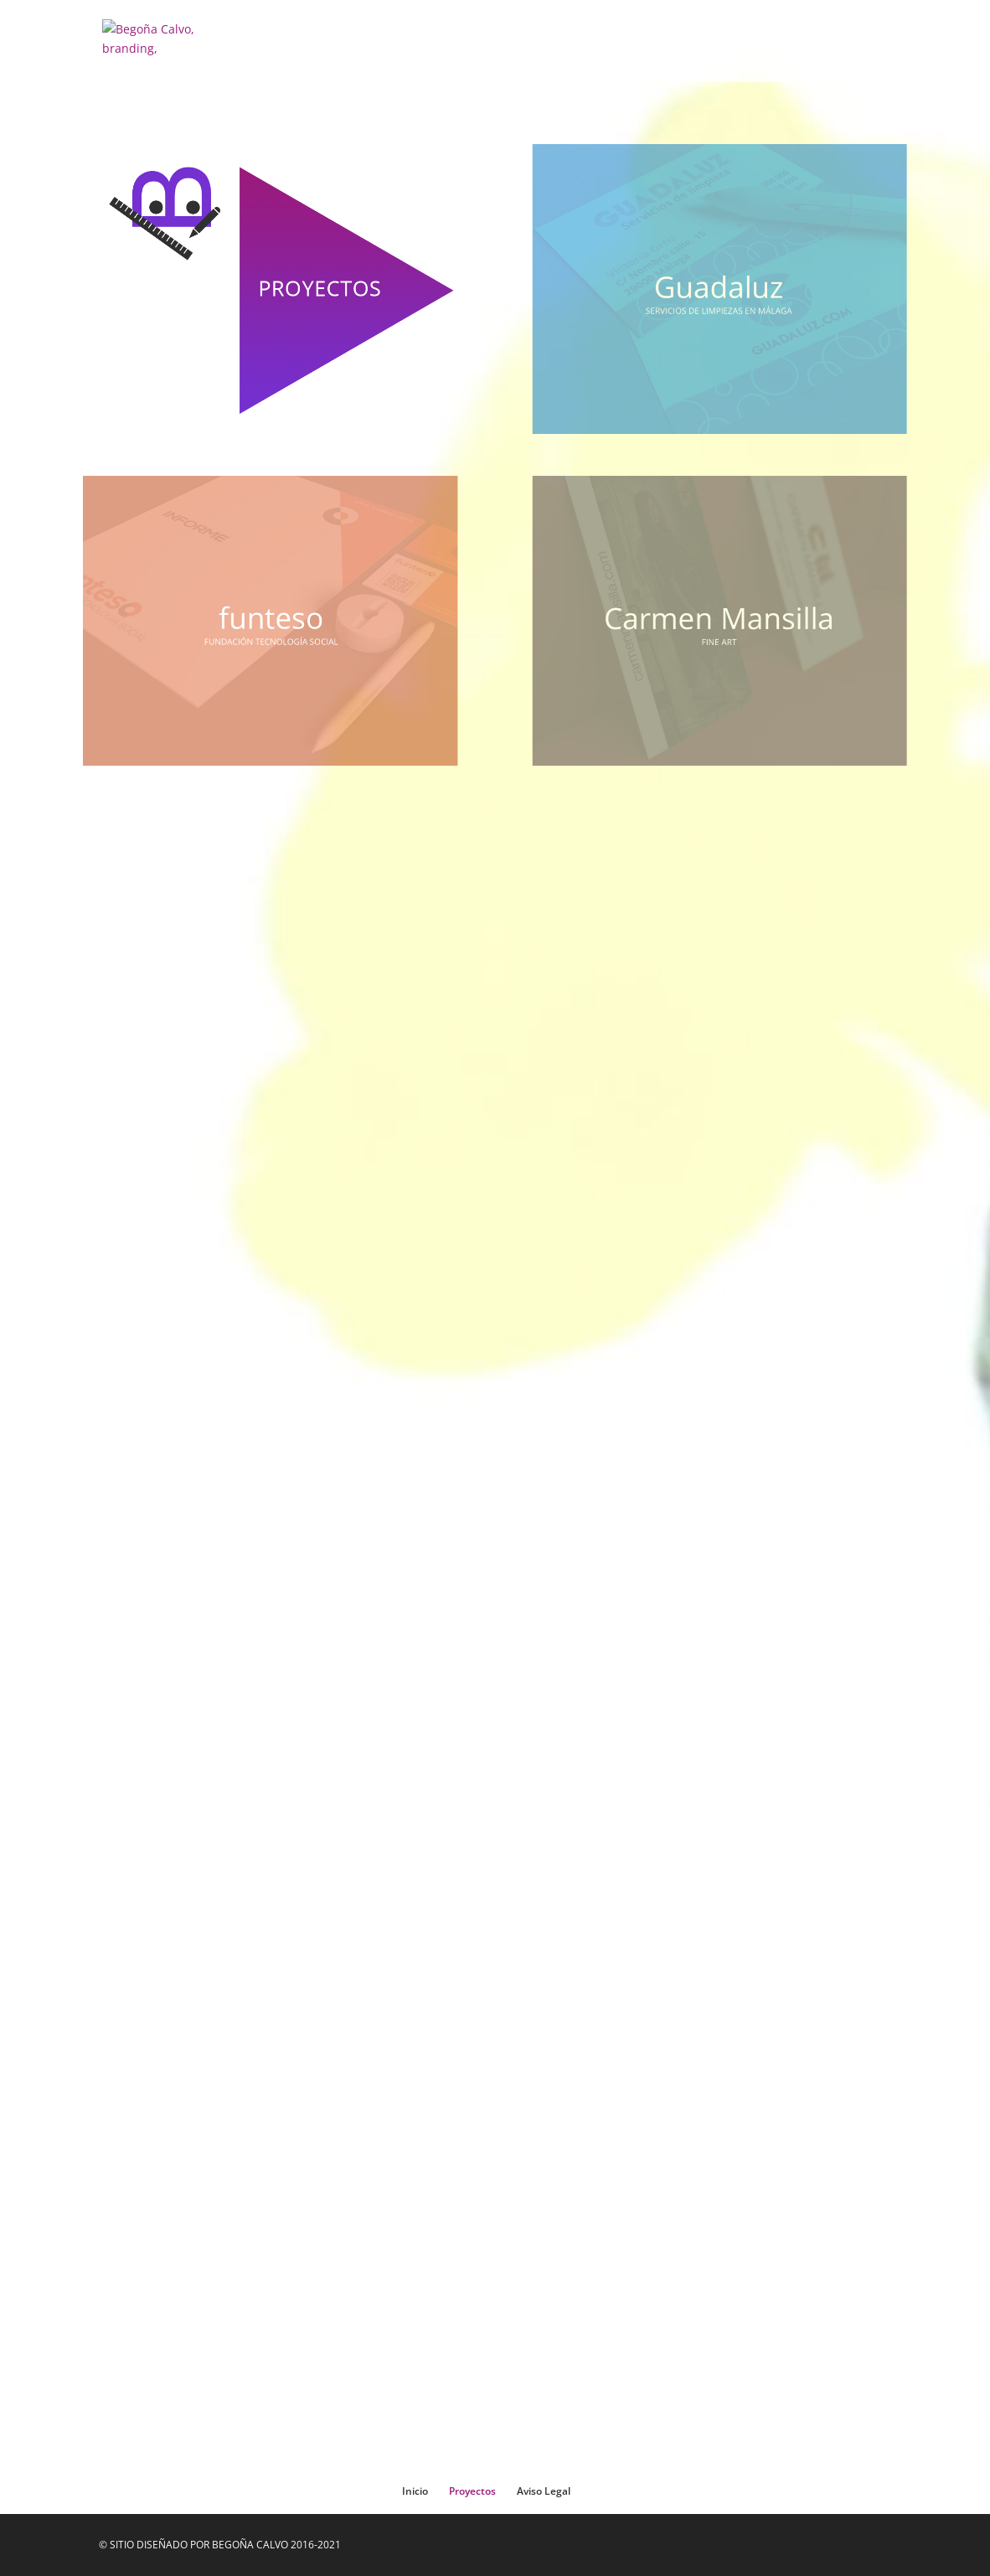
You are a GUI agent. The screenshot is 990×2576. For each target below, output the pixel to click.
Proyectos (472, 2491)
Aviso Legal (543, 2491)
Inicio (415, 2491)
